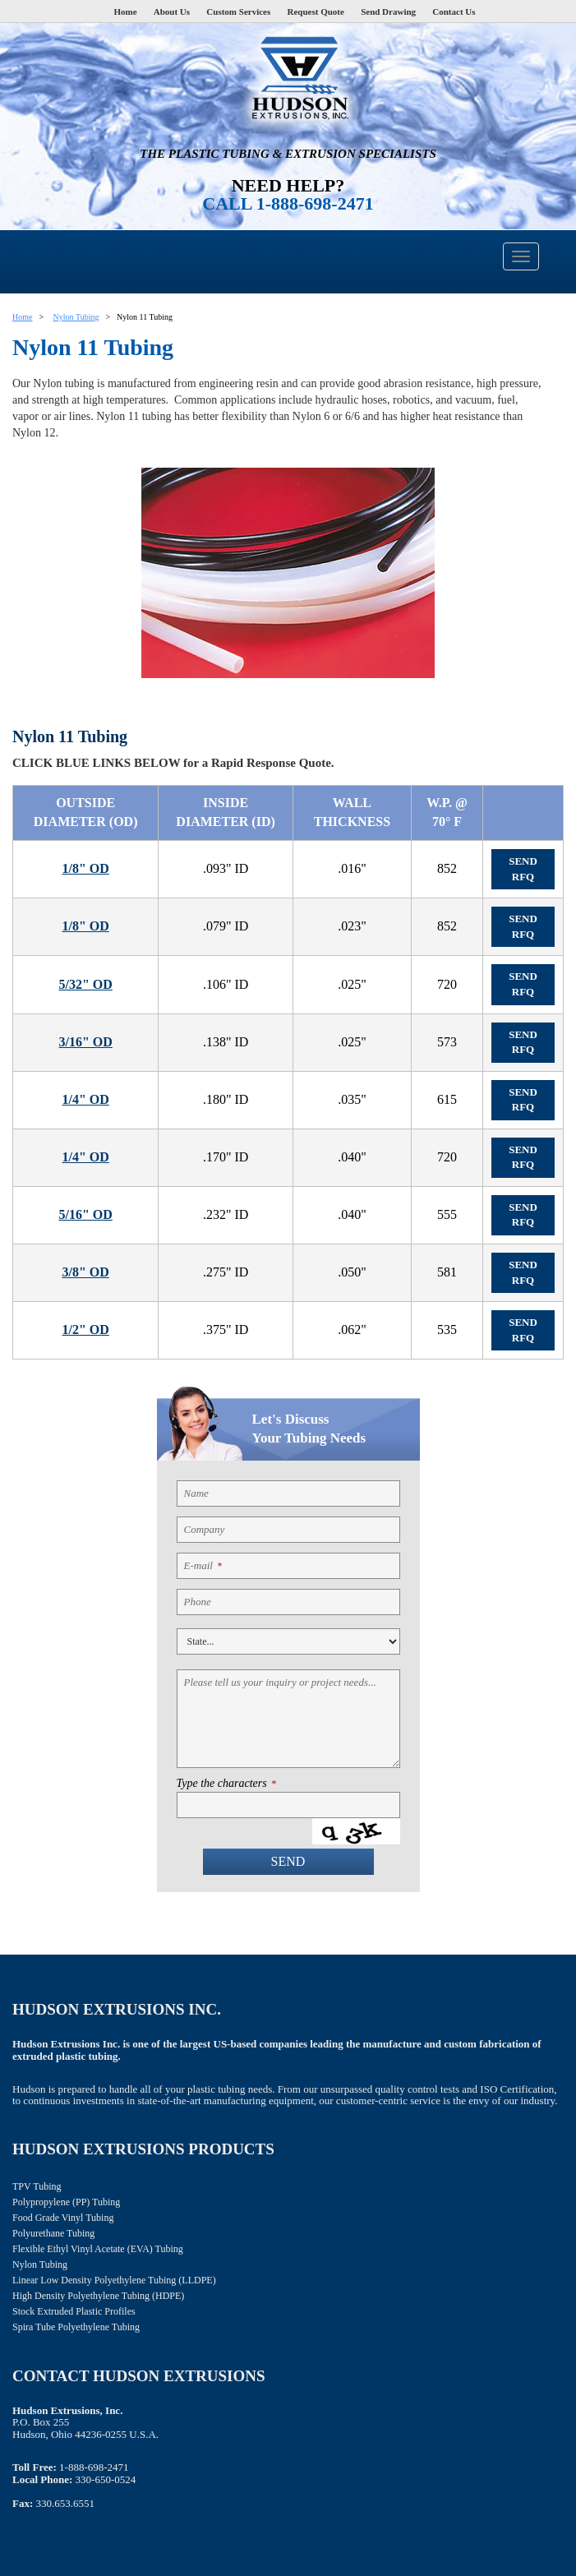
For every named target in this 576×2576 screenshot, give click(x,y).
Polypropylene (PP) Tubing (66, 2202)
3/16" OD (85, 1042)
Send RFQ (523, 869)
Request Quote (316, 11)
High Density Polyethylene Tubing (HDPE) (98, 2295)
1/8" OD (85, 868)
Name (196, 1493)
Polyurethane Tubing (53, 2233)
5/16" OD (85, 1214)
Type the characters (226, 1783)
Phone (197, 1601)
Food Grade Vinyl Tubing (62, 2217)
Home (124, 11)
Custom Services (238, 11)
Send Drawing (388, 11)
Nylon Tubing (76, 316)
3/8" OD (85, 1272)
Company (204, 1529)
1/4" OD (85, 1099)
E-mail (203, 1565)
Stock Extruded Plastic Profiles (74, 2311)
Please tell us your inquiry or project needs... (280, 1682)
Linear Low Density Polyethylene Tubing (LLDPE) (114, 2280)
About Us (172, 11)
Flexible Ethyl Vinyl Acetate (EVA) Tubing (97, 2249)
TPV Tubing (36, 2186)
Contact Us (453, 11)
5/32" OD (85, 984)
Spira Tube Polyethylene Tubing (76, 2327)
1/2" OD (85, 1329)
